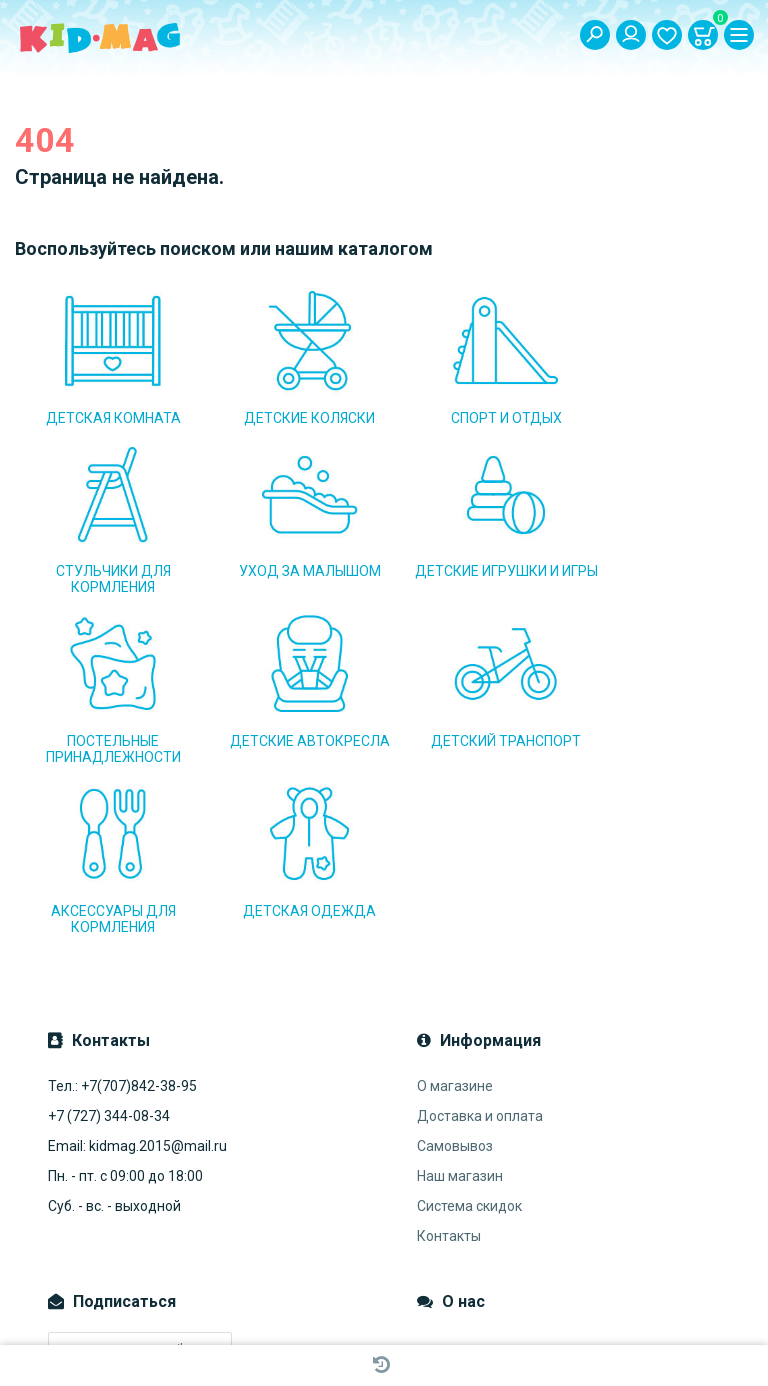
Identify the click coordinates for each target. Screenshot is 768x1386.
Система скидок (469, 1036)
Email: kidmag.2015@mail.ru (137, 976)
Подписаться (111, 1218)
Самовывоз (455, 976)
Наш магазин (460, 1006)
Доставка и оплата (480, 946)
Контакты (449, 1066)
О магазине (455, 916)
